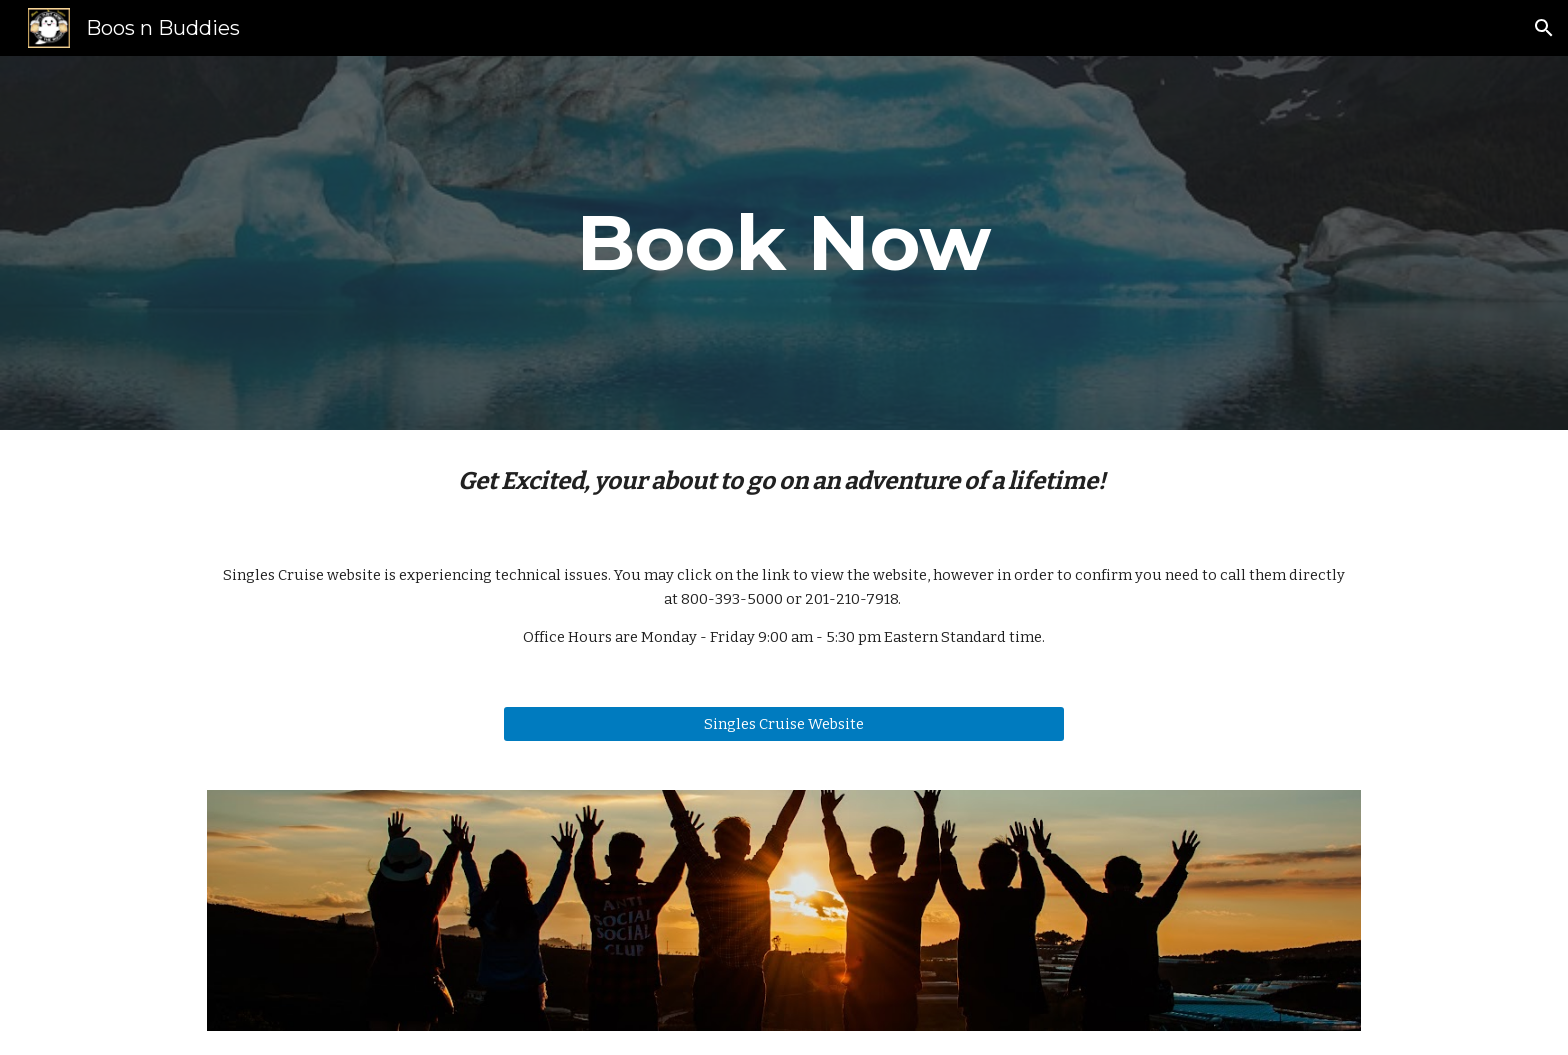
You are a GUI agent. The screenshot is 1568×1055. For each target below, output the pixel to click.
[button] (1544, 28)
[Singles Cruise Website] (784, 723)
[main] (784, 243)
